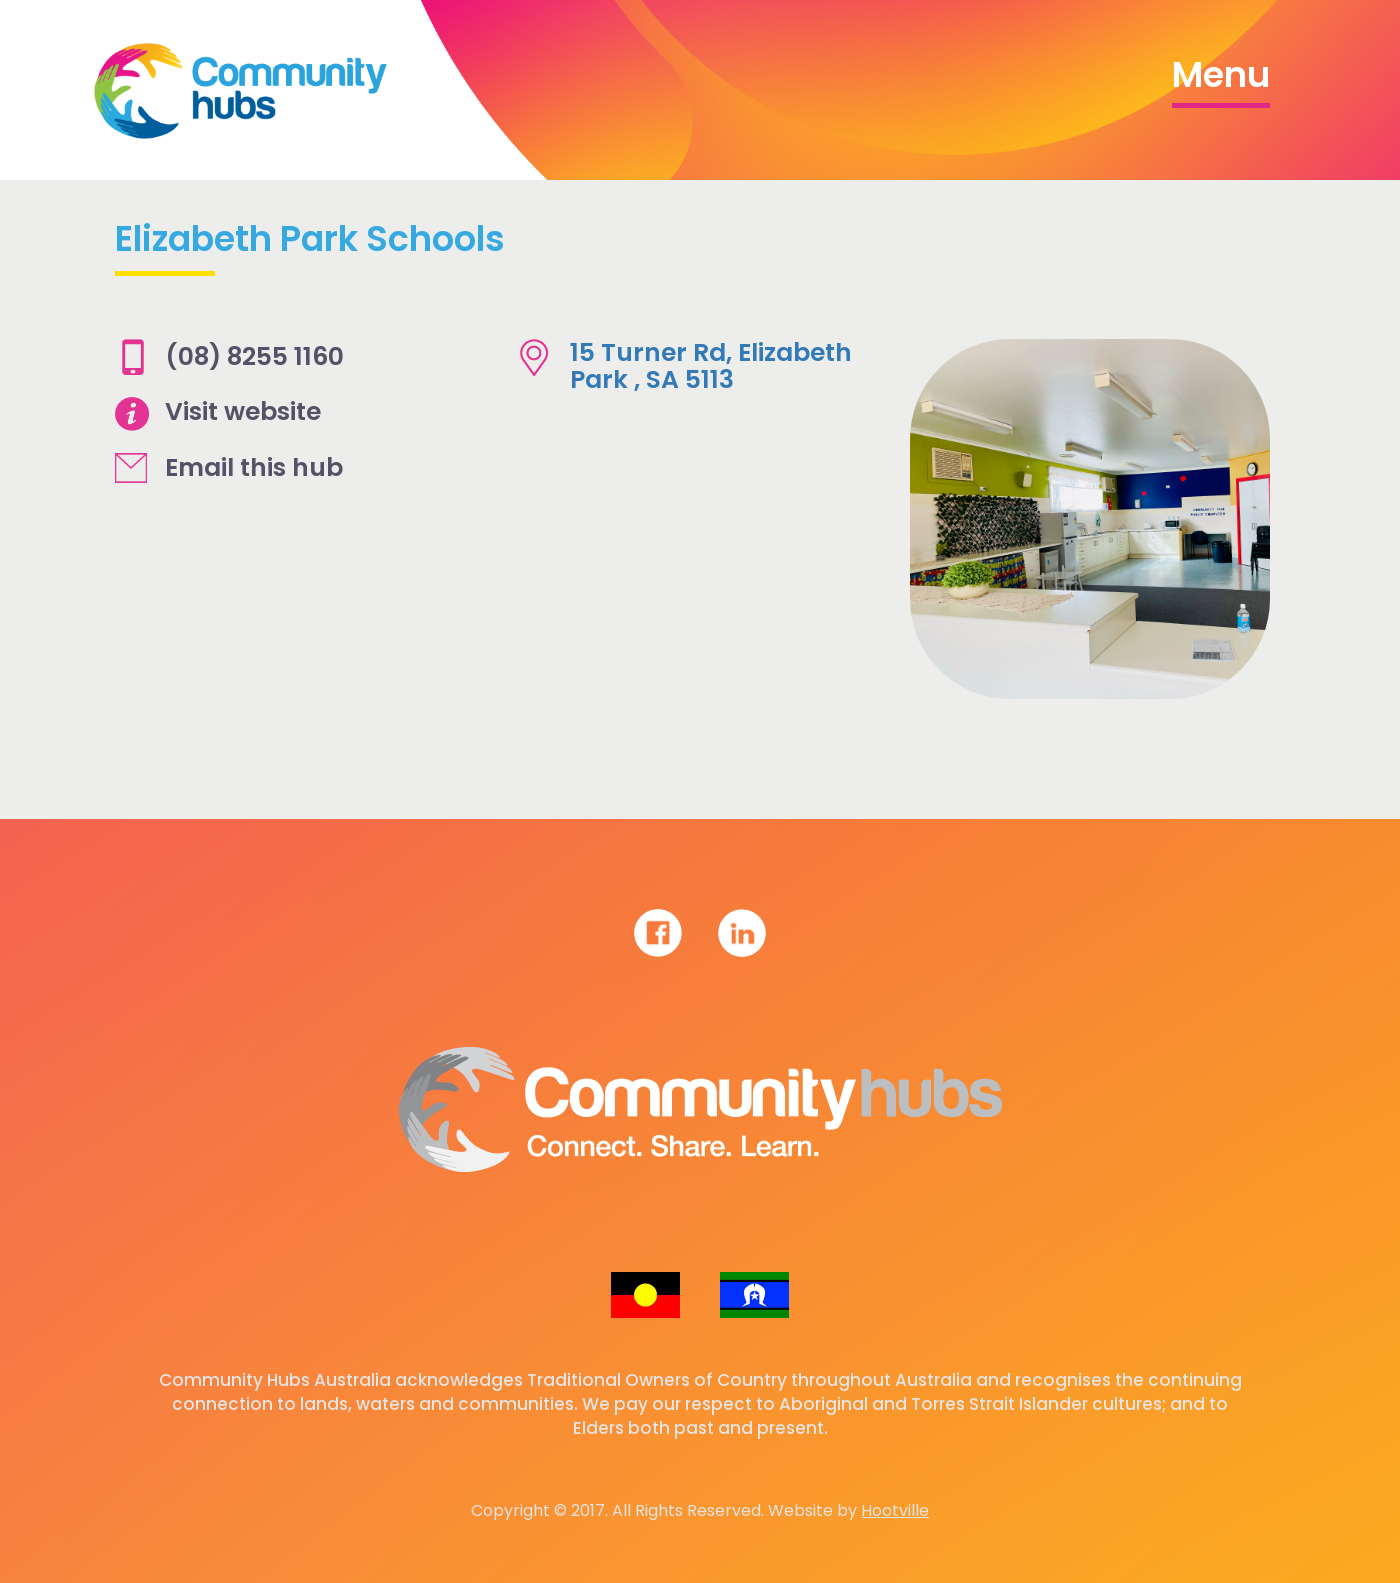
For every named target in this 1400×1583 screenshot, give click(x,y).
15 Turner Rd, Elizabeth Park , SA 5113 (711, 366)
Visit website (243, 411)
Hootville (895, 1510)
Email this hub (254, 467)
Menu (1221, 74)
